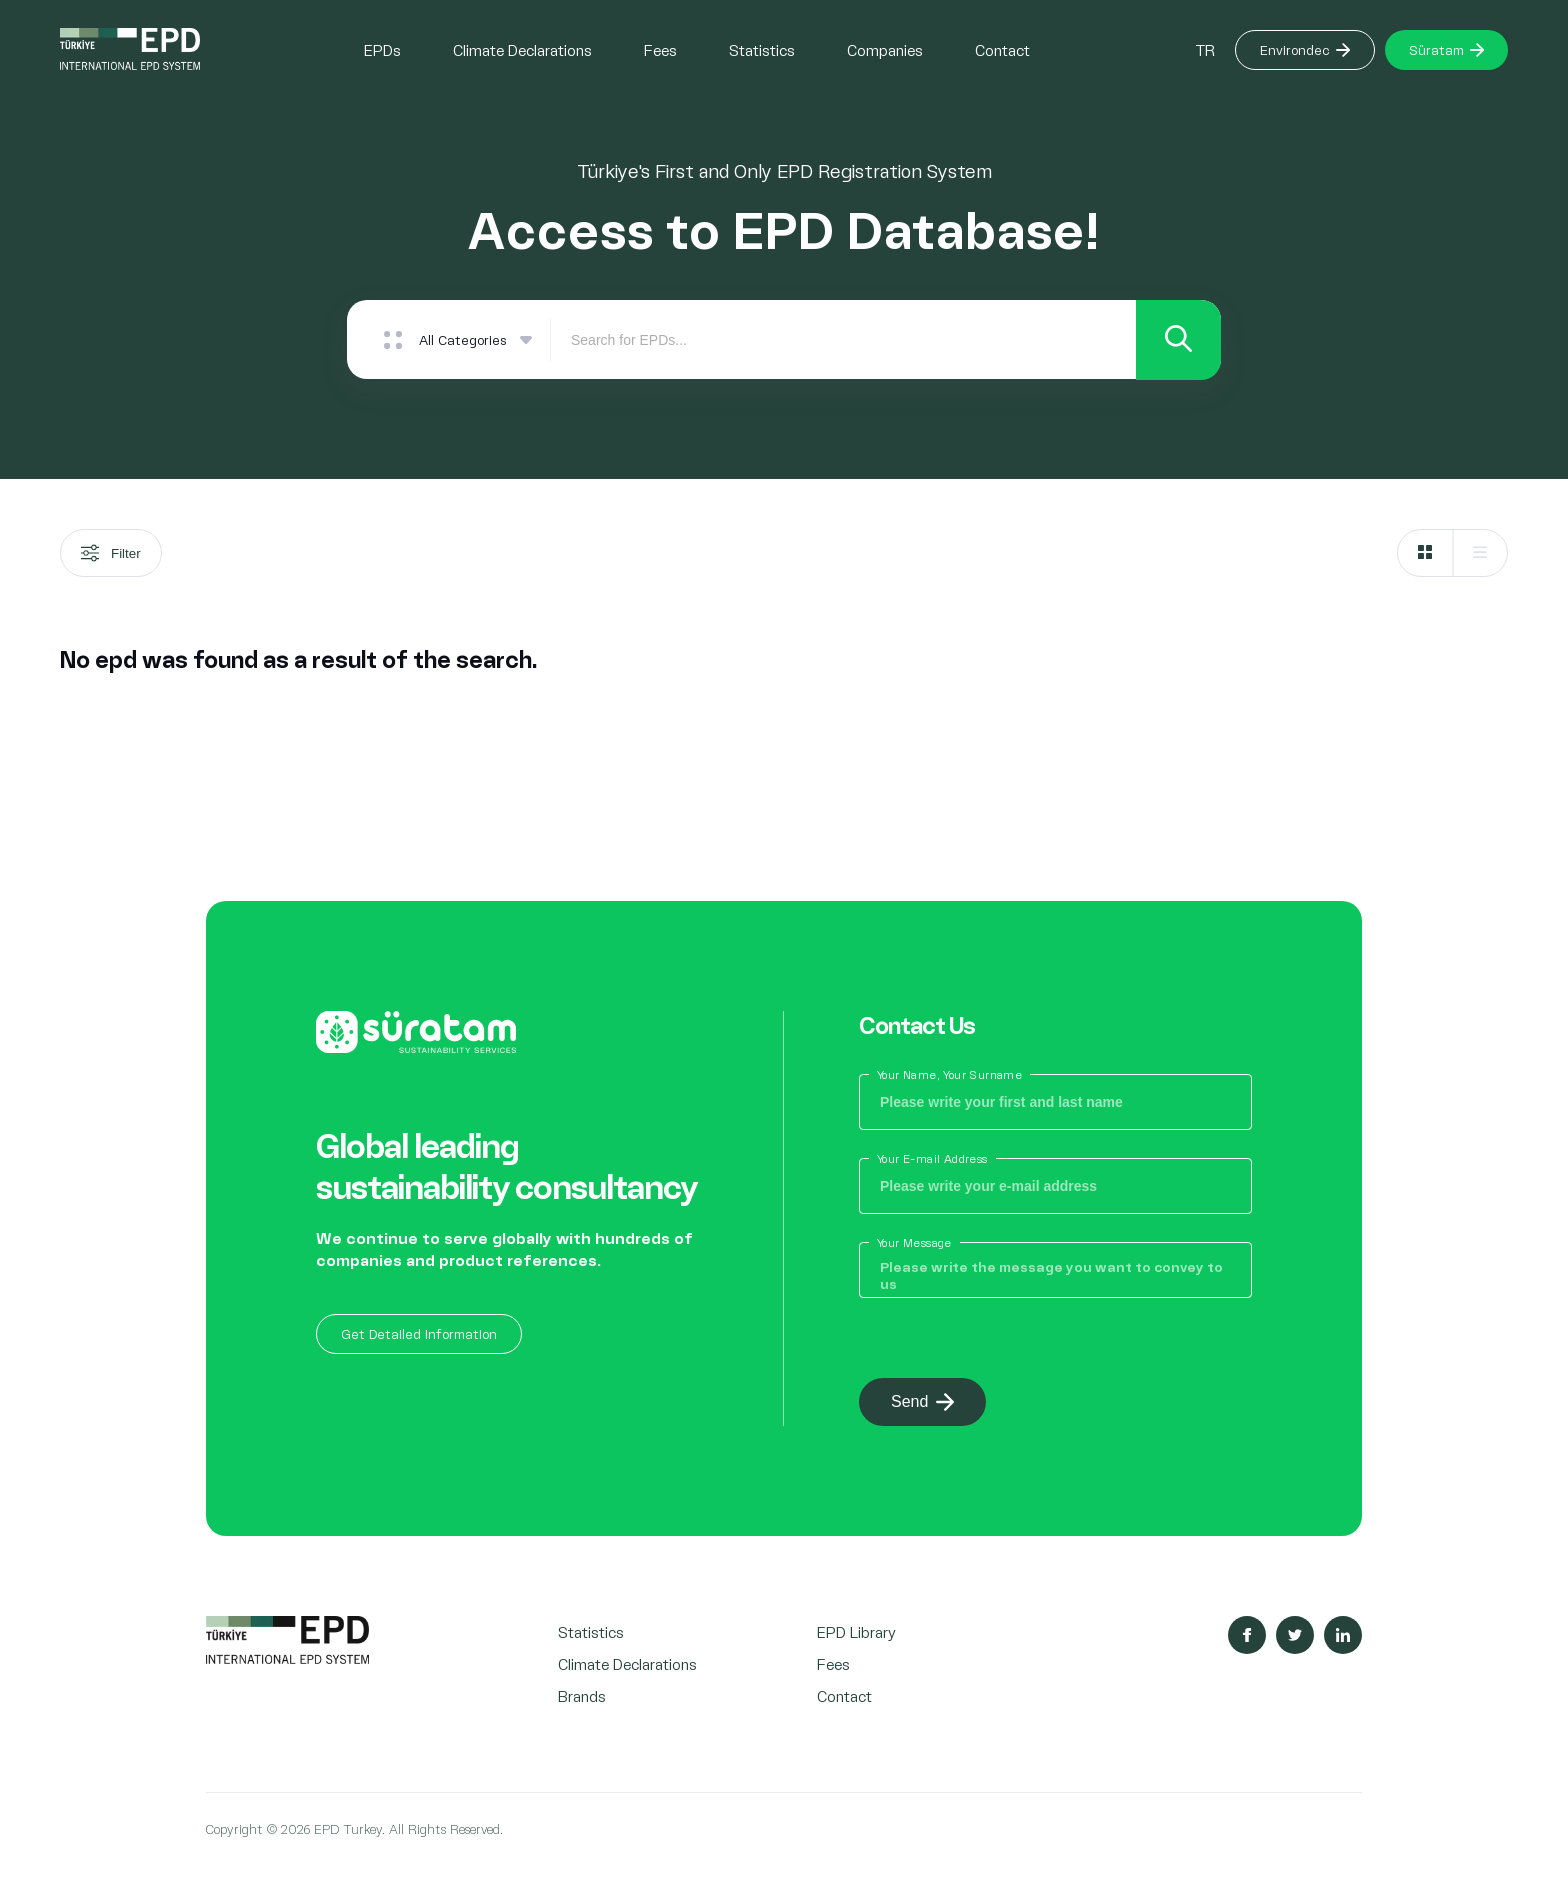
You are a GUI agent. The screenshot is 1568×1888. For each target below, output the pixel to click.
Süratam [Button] (1446, 49)
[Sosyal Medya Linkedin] (1343, 1636)
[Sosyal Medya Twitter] (1295, 1636)
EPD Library (856, 1632)
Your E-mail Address (932, 1159)
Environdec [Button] (1305, 49)
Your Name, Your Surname (949, 1075)
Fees (660, 49)
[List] (1480, 554)
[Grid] (1425, 554)
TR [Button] (1205, 49)
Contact (1002, 49)
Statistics (762, 49)
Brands (582, 1696)
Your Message (914, 1243)
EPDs (382, 49)
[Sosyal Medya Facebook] (1247, 1636)
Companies (885, 49)
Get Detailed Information (419, 1333)
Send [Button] (922, 1403)
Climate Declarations (522, 49)
